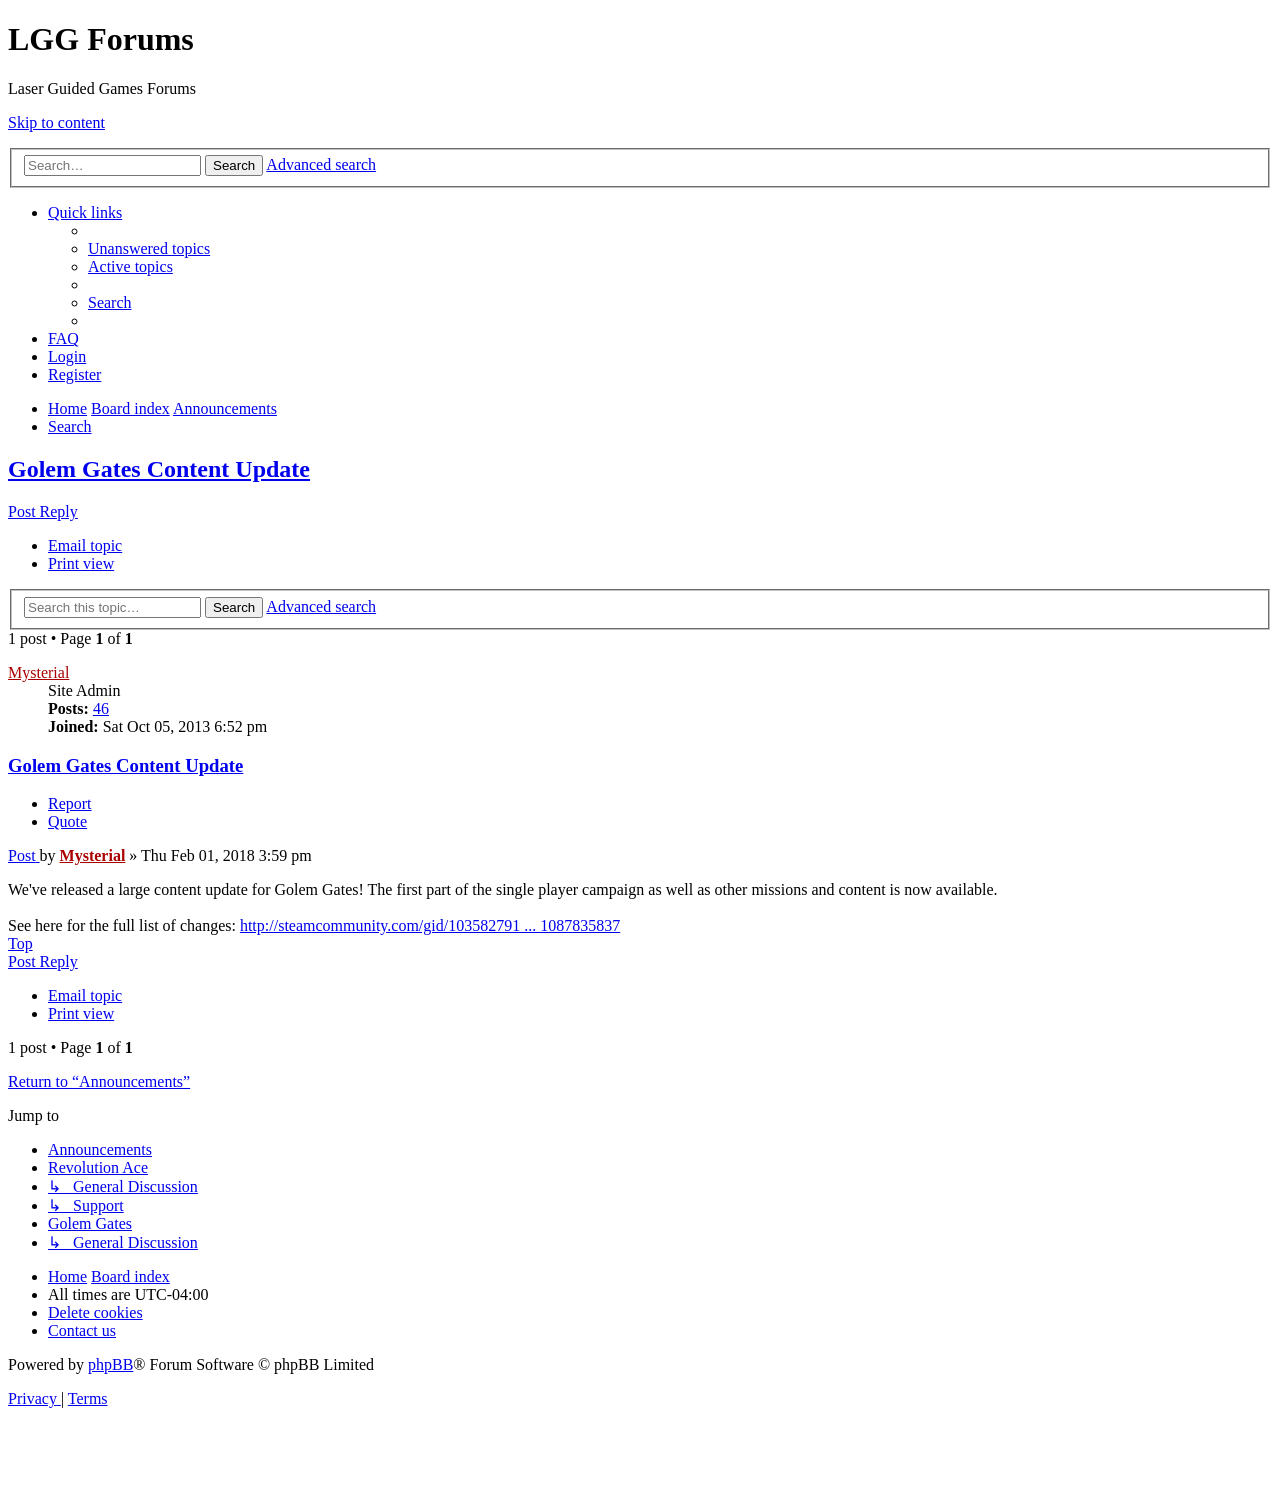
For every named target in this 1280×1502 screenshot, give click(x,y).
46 (101, 708)
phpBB (110, 1364)
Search (234, 165)
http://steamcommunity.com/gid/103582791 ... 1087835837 (430, 925)
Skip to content (56, 122)
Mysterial (38, 672)
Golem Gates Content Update (159, 469)
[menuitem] (149, 248)
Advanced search (321, 164)
